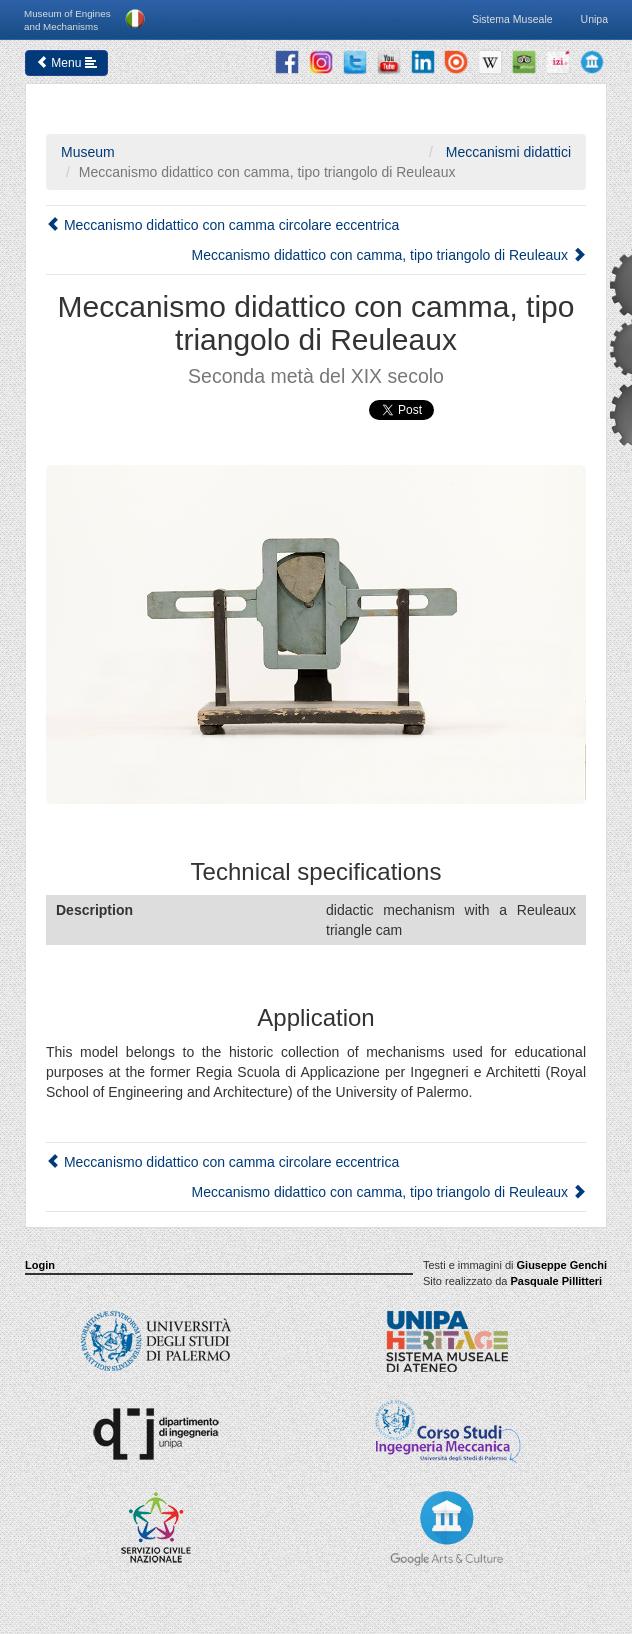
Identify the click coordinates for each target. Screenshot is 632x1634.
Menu (66, 63)
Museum (88, 152)
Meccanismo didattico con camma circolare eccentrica (222, 225)
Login (40, 1265)
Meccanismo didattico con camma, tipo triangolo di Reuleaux (388, 255)
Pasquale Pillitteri (556, 1281)
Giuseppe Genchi (562, 1265)
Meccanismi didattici (506, 152)
